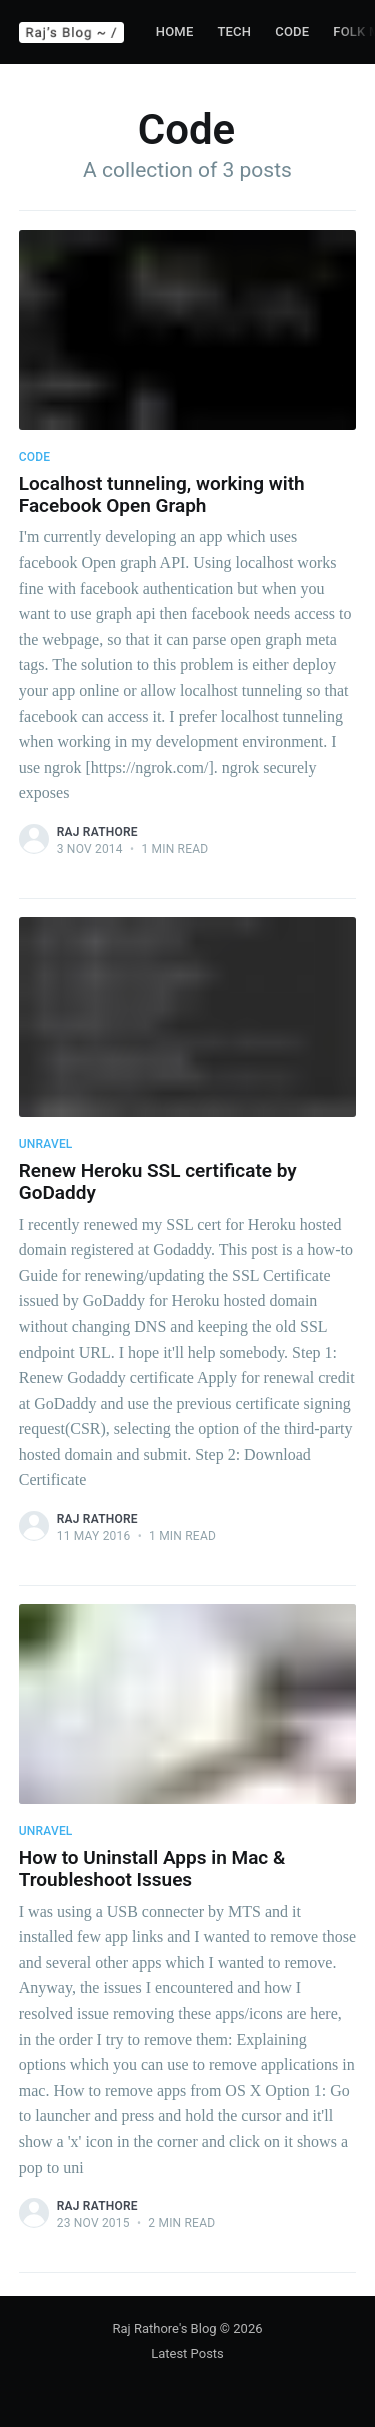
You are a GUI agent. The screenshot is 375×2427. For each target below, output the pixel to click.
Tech (234, 31)
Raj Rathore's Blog (165, 2328)
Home (175, 31)
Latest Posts (187, 2353)
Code (292, 31)
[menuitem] (175, 32)
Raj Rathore (97, 832)
